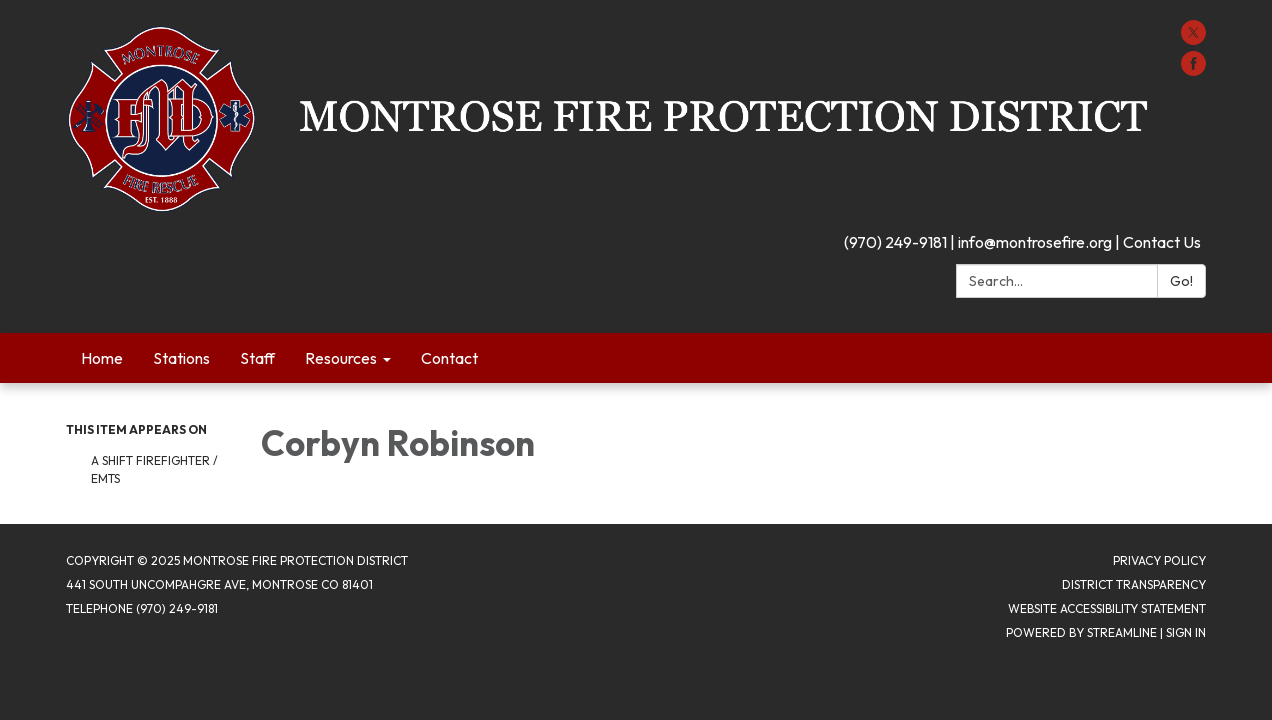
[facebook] (1193, 70)
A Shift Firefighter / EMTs (154, 469)
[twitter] (1193, 39)
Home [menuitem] (102, 358)
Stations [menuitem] (181, 358)
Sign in (1186, 632)
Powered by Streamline (1081, 632)
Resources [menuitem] (341, 358)
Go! (1181, 281)
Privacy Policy (1159, 560)
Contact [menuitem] (449, 358)
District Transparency (1134, 584)
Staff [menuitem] (257, 358)
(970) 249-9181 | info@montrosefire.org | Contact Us (1022, 242)
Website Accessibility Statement (1107, 608)
